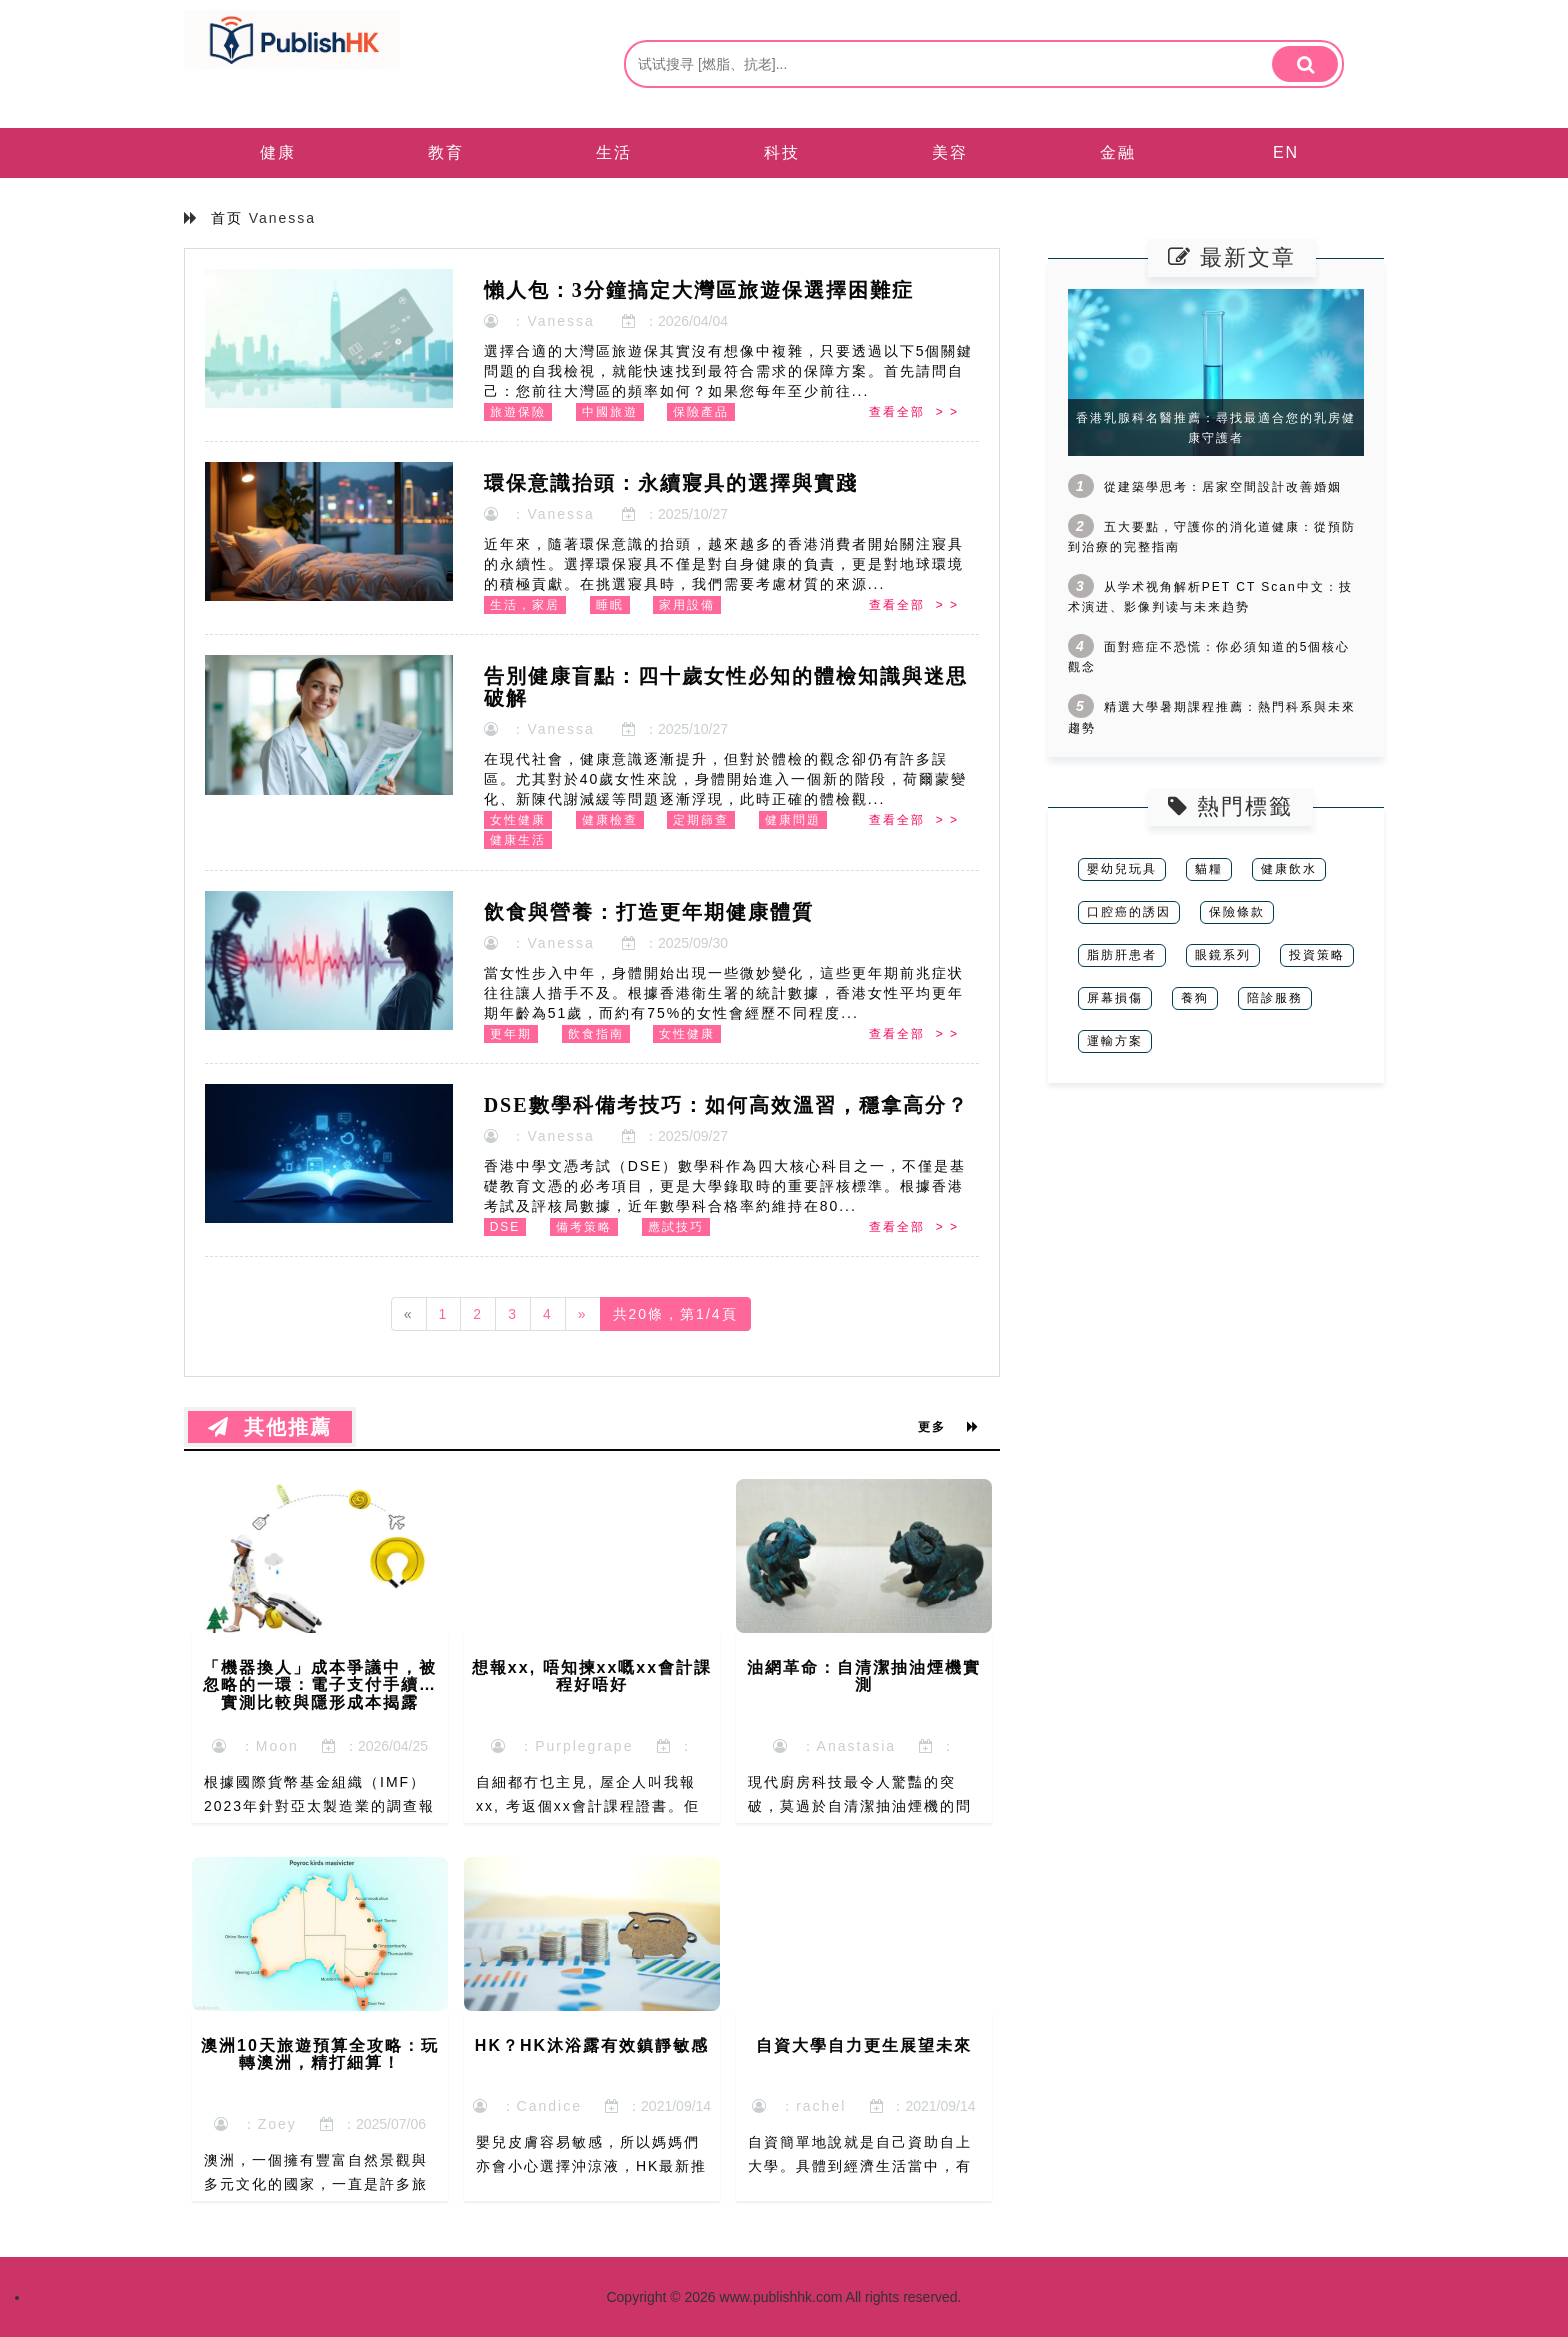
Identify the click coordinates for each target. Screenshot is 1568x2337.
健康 (278, 152)
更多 (949, 1427)
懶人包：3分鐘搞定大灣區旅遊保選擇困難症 (699, 290)
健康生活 (518, 840)
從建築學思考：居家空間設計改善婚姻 (1223, 487)
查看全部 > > (914, 412)
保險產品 (701, 412)
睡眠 (610, 605)
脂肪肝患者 (1122, 955)
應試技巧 (676, 1227)
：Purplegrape (562, 1746)
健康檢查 (610, 820)
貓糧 (1209, 869)
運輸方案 (1115, 1041)
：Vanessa (539, 321)
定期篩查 (701, 820)
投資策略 (1317, 955)
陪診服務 (1275, 998)
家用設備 (687, 605)
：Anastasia (834, 1746)
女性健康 (518, 820)
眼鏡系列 (1223, 955)
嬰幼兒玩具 (1122, 869)
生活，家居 (525, 605)
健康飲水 (1289, 869)
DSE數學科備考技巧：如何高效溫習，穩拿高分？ (726, 1105)
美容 (950, 152)
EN (1286, 152)
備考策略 (584, 1227)
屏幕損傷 (1115, 998)
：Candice (527, 2106)
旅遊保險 (518, 412)
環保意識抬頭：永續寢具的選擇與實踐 (671, 483)
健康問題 (793, 820)
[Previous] (409, 1314)
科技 (782, 152)
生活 (614, 152)
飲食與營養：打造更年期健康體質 (649, 912)
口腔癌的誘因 (1129, 912)
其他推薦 (270, 1427)
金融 (1118, 152)
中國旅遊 (610, 412)
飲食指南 (596, 1034)
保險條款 (1237, 912)
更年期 (511, 1034)
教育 (446, 152)
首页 (227, 218)
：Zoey (255, 2124)
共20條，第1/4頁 (675, 1314)
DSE (505, 1227)
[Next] (583, 1314)
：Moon (255, 1746)
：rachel (799, 2106)
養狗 (1195, 998)
